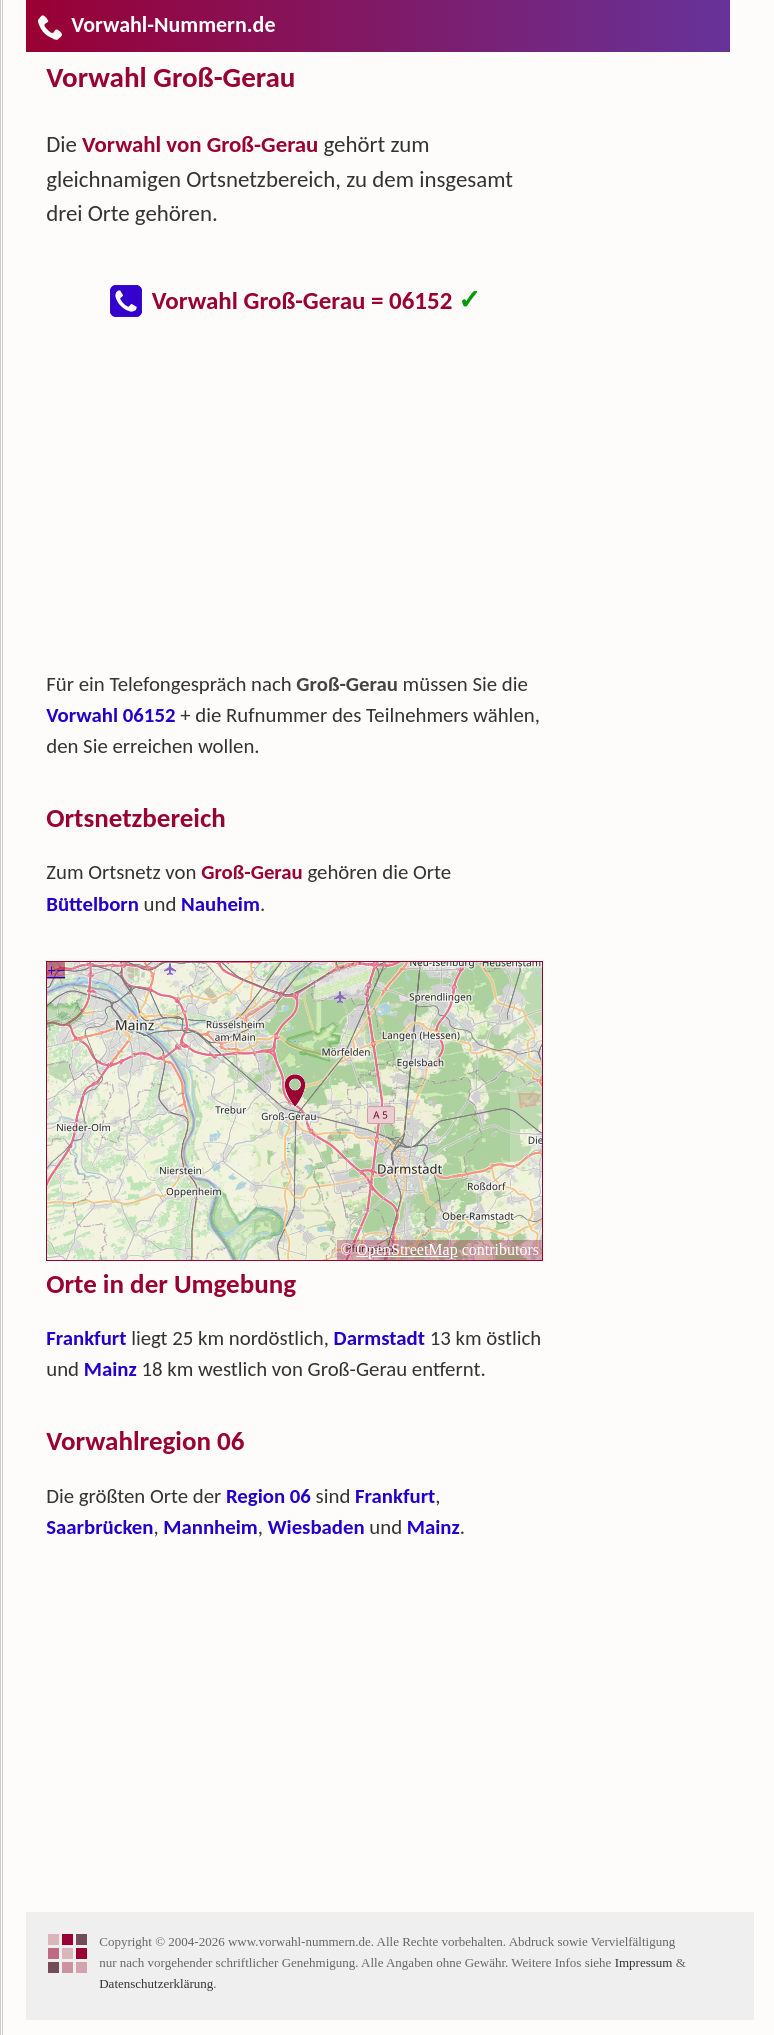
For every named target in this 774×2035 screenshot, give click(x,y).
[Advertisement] (311, 504)
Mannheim (210, 1527)
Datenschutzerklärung (156, 1983)
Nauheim (220, 904)
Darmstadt (379, 1338)
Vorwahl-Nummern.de (155, 24)
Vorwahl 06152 (110, 715)
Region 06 (268, 1496)
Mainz (110, 1369)
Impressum (644, 1962)
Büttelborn (92, 904)
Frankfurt (86, 1338)
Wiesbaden (316, 1527)
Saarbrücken (99, 1527)
